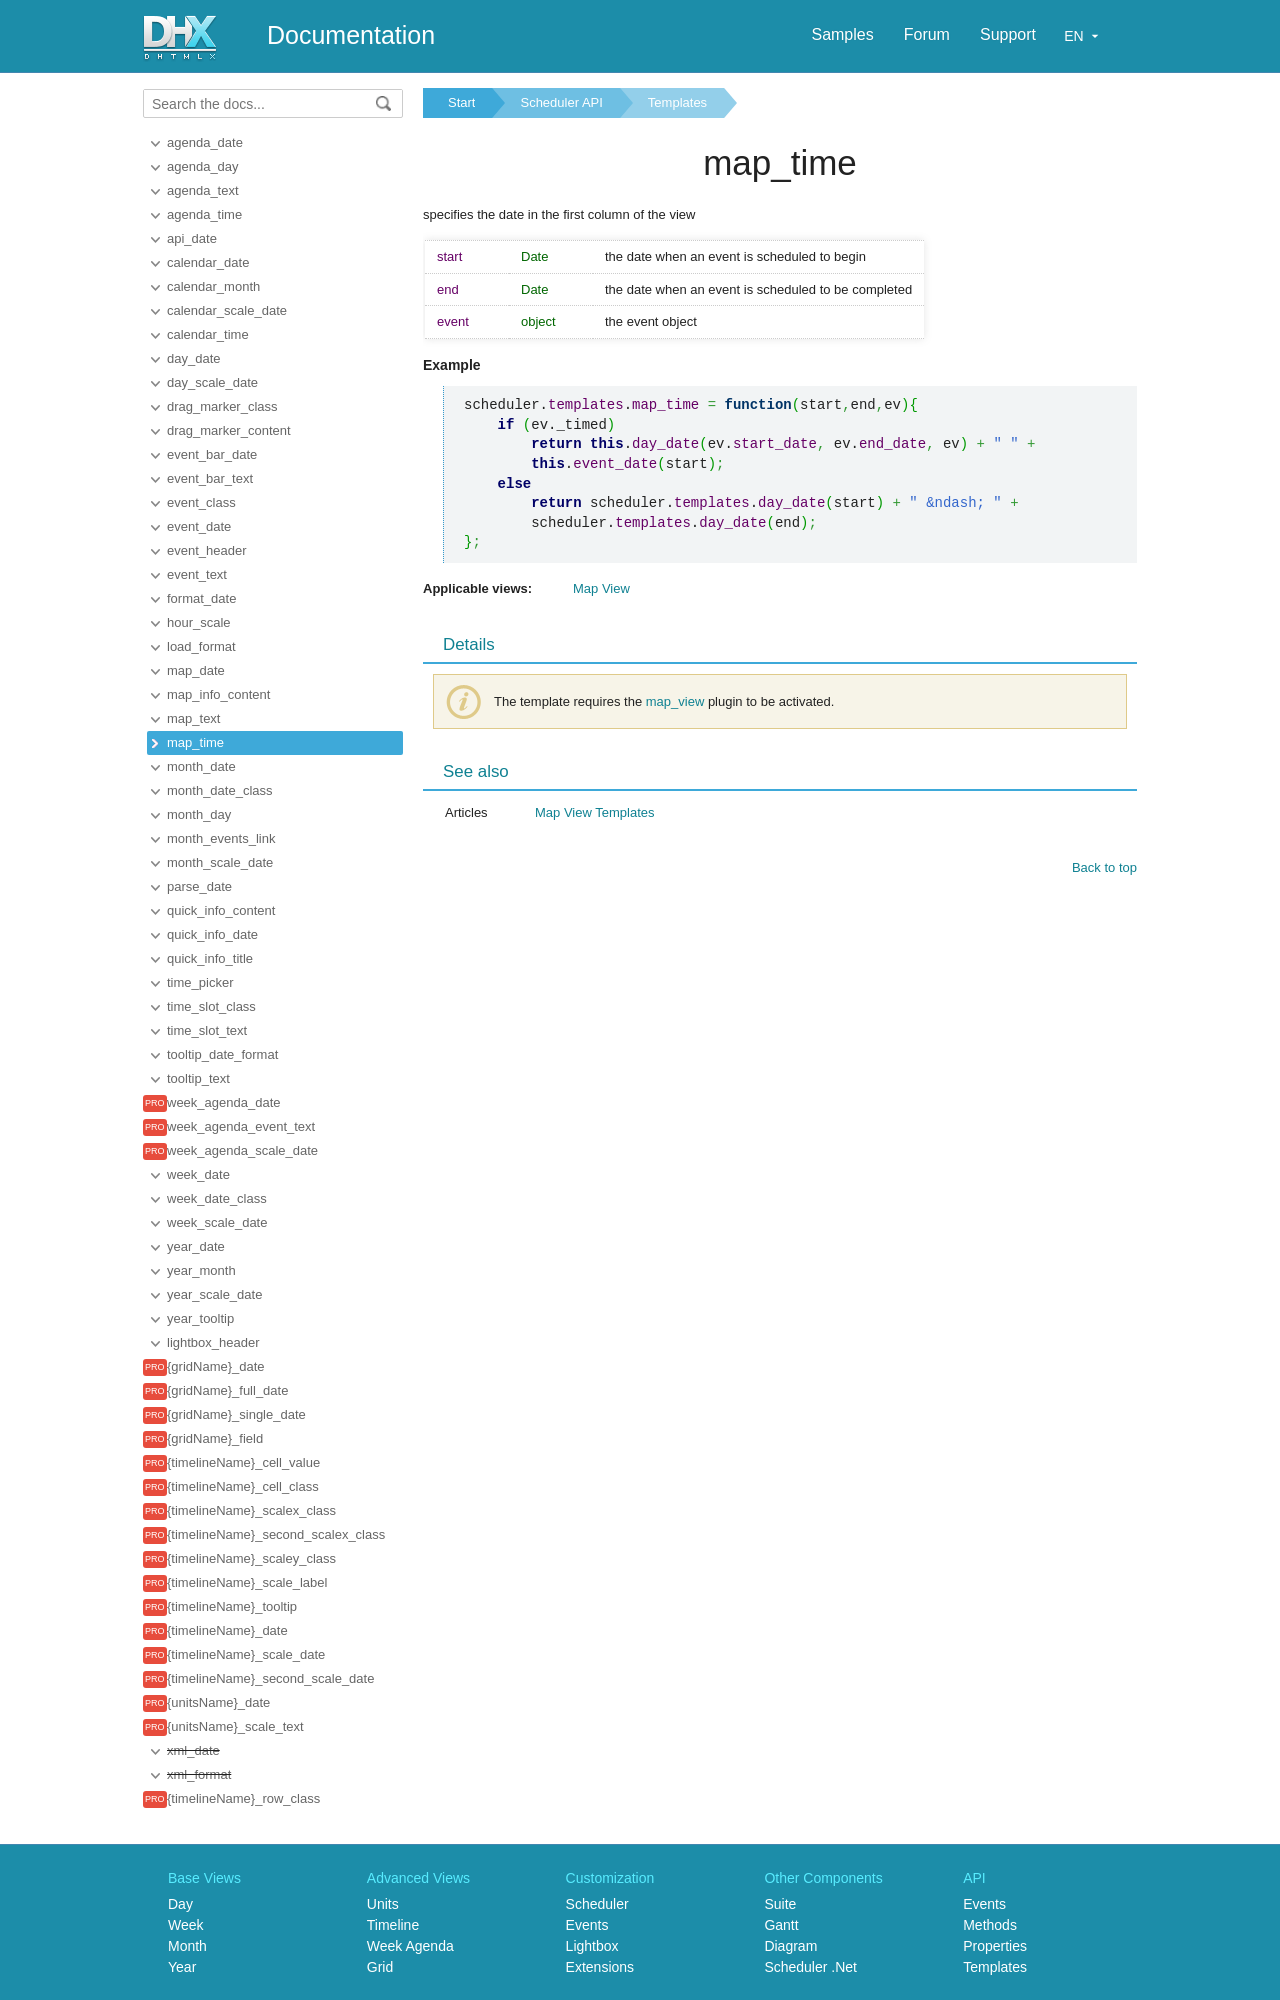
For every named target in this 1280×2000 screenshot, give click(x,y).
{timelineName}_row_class (243, 1798)
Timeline (393, 1925)
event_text (197, 574)
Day (180, 1904)
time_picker (200, 982)
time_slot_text (207, 1030)
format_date (201, 598)
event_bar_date (212, 454)
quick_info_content (221, 910)
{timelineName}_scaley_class (251, 1558)
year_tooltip (200, 1318)
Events (587, 1925)
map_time (195, 742)
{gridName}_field (215, 1438)
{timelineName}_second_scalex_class (276, 1534)
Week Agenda (410, 1946)
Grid (380, 1967)
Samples (842, 34)
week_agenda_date (224, 1102)
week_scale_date (217, 1222)
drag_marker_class (222, 406)
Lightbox (592, 1946)
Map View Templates (594, 812)
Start (461, 102)
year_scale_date (214, 1294)
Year (182, 1967)
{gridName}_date (216, 1366)
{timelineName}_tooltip (232, 1606)
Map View (601, 588)
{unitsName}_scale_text (235, 1726)
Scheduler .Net (810, 1967)
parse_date (199, 886)
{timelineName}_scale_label (247, 1582)
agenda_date (205, 142)
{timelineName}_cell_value (243, 1462)
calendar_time (208, 334)
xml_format (199, 1774)
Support (1008, 34)
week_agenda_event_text (241, 1126)
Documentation (351, 35)
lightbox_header (213, 1342)
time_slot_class (211, 1006)
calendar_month (213, 286)
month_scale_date (220, 862)
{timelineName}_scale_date (246, 1654)
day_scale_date (212, 382)
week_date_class (217, 1198)
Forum (927, 34)
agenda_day (203, 166)
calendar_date (208, 262)
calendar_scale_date (227, 310)
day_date (194, 358)
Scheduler (597, 1904)
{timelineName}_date (227, 1630)
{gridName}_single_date (236, 1414)
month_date (201, 766)
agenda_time (204, 214)
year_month (201, 1270)
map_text (193, 718)
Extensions (600, 1967)
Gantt (781, 1925)
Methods (990, 1925)
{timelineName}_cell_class (243, 1486)
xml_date (193, 1750)
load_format (201, 646)
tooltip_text (198, 1078)
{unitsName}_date (218, 1702)
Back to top (1104, 867)
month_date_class (220, 790)
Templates (677, 102)
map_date (196, 670)
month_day (199, 814)
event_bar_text (210, 478)
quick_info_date (212, 934)
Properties (995, 1946)
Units (383, 1904)
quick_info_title (210, 958)
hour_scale (199, 622)
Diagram (790, 1946)
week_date (198, 1174)
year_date (196, 1246)
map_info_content (218, 694)
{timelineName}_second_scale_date (270, 1678)
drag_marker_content (229, 430)
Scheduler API (561, 102)
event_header (207, 550)
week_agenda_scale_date (242, 1150)
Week (186, 1925)
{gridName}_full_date (227, 1390)
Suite (780, 1904)
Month (187, 1946)
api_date (192, 238)
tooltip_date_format (222, 1054)
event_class (201, 502)
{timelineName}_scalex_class (251, 1510)
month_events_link (221, 838)
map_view (675, 701)
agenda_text (203, 190)
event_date (199, 526)
